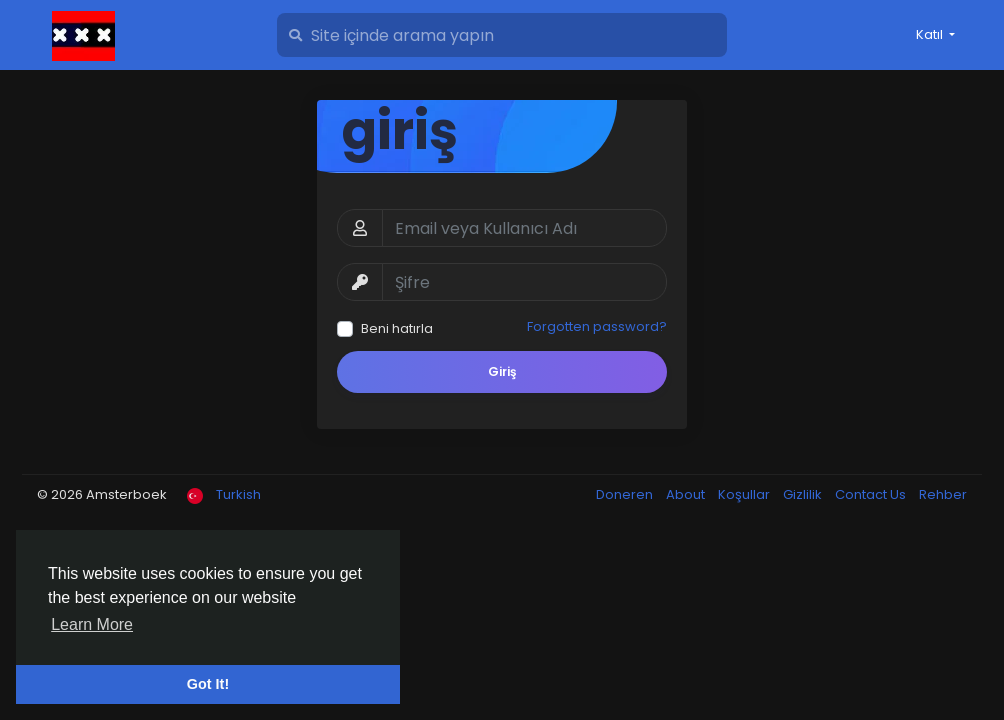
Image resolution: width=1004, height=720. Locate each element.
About (687, 494)
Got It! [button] (208, 684)
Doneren (626, 494)
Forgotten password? (597, 326)
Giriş (502, 371)
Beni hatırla (397, 328)
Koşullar (745, 494)
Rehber (943, 494)
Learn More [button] (92, 624)
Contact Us (872, 494)
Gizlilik (804, 494)
